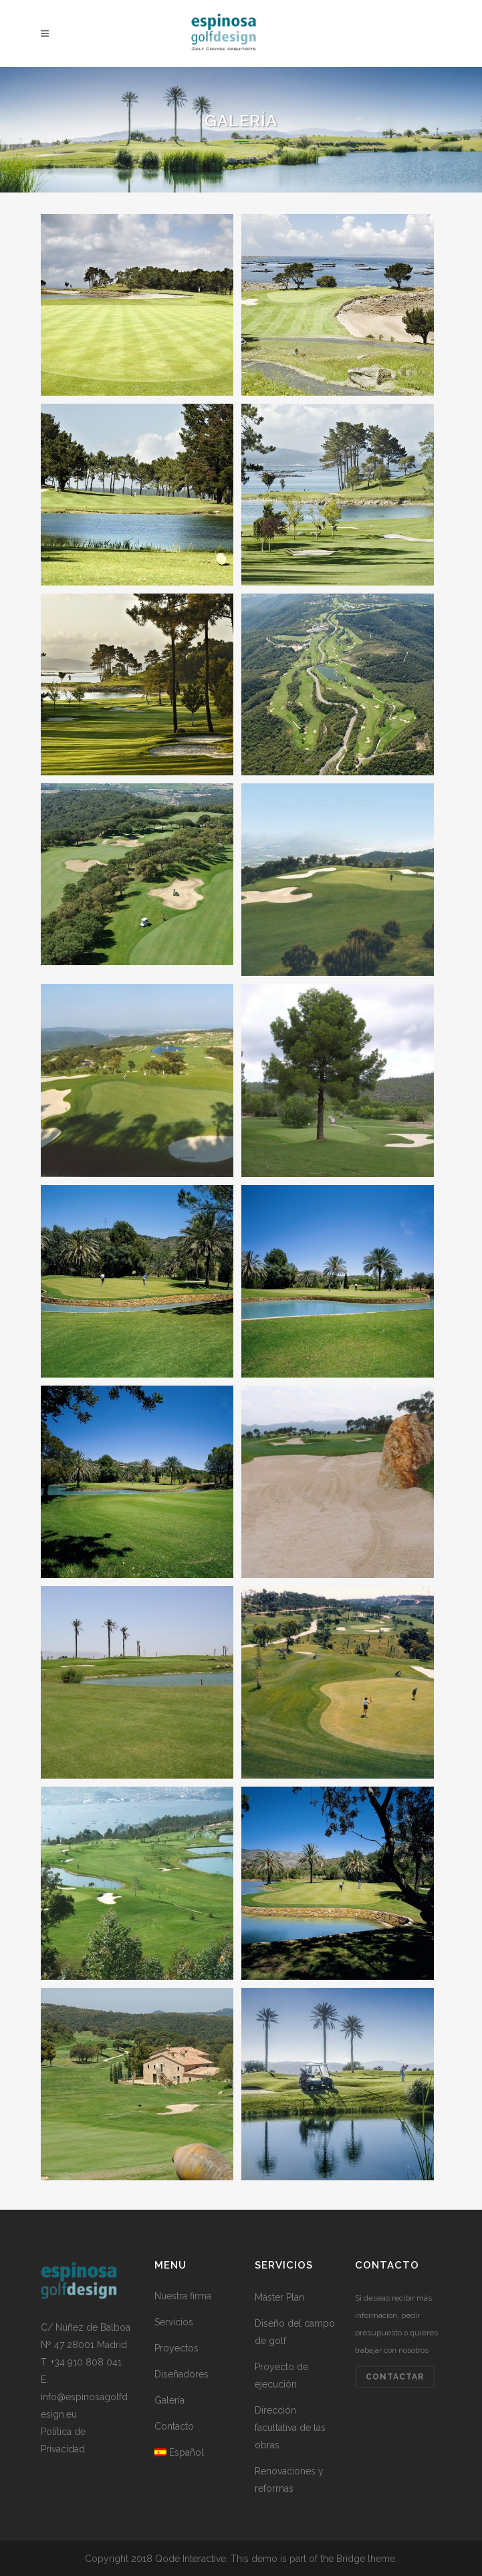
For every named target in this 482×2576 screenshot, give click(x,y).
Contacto (174, 2426)
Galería (169, 2400)
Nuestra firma (182, 2296)
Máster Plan (279, 2297)
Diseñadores (181, 2374)
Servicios (173, 2322)
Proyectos (176, 2348)
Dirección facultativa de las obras (290, 2427)
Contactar (395, 2376)
